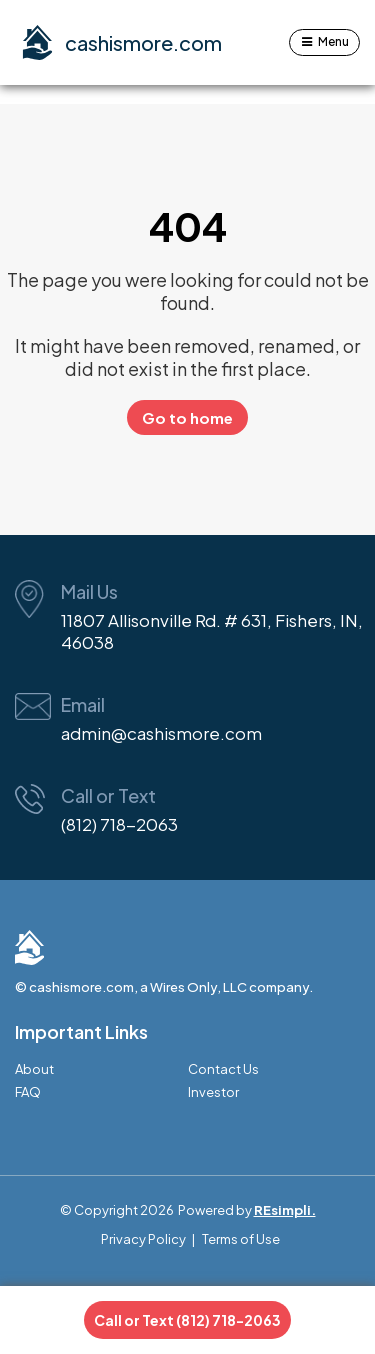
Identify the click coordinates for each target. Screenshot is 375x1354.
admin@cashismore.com (161, 733)
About (34, 1069)
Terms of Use (241, 1239)
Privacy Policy (143, 1239)
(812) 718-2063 (119, 824)
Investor (213, 1092)
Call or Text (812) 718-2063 (187, 1320)
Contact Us (223, 1069)
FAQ (28, 1092)
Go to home (187, 417)
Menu (333, 41)
